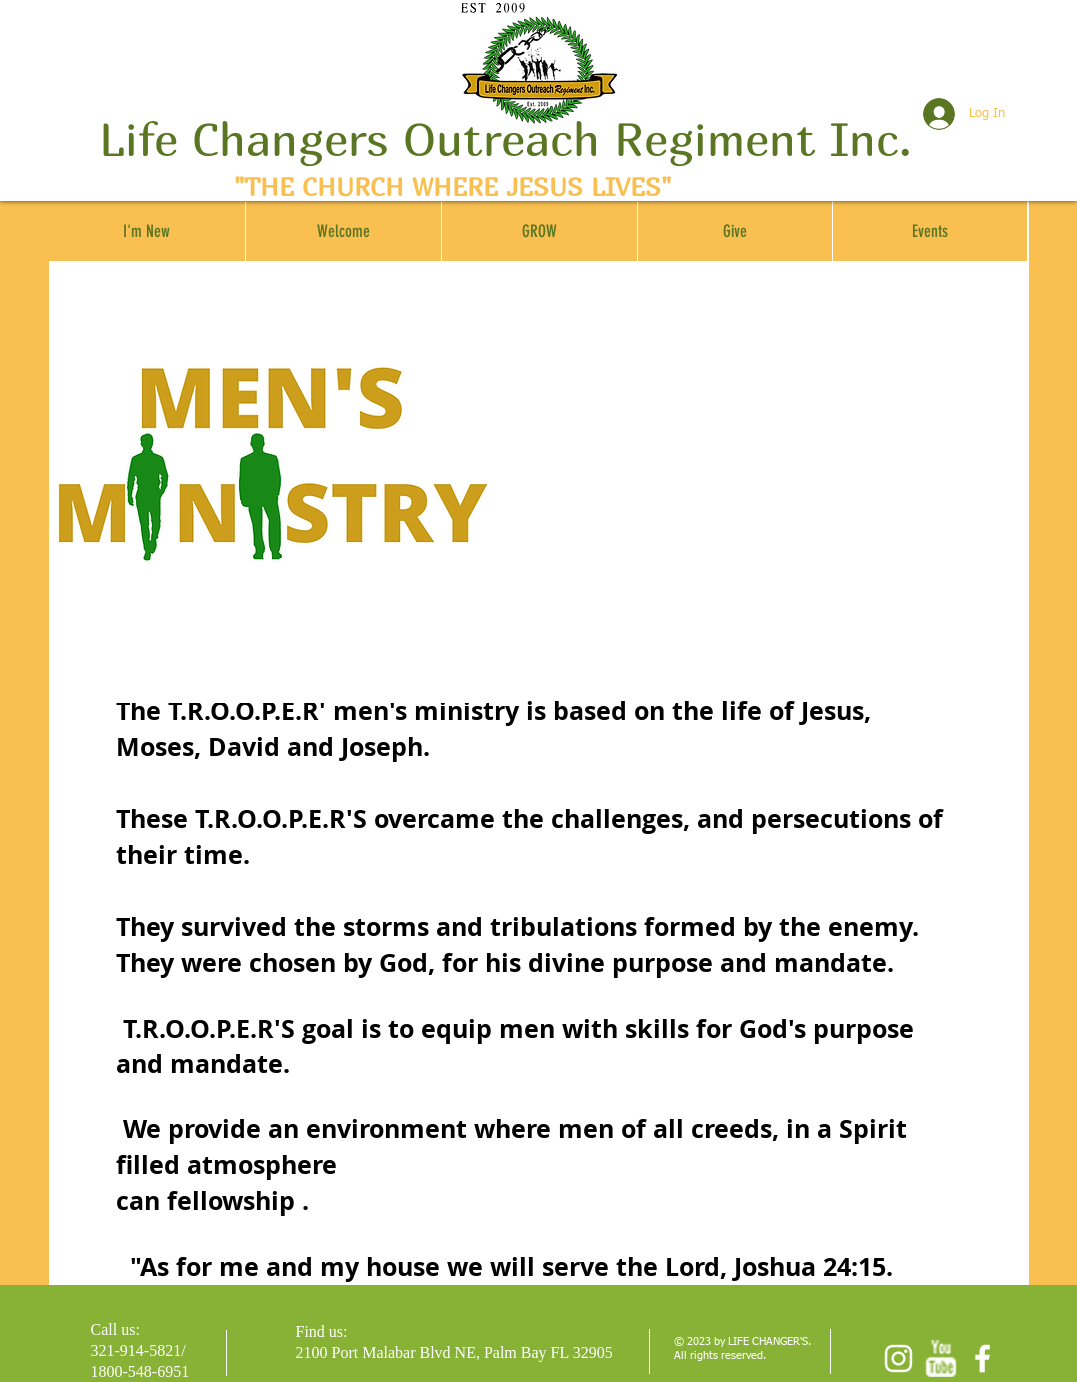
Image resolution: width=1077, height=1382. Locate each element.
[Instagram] (898, 1358)
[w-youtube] (940, 1358)
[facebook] (982, 1358)
